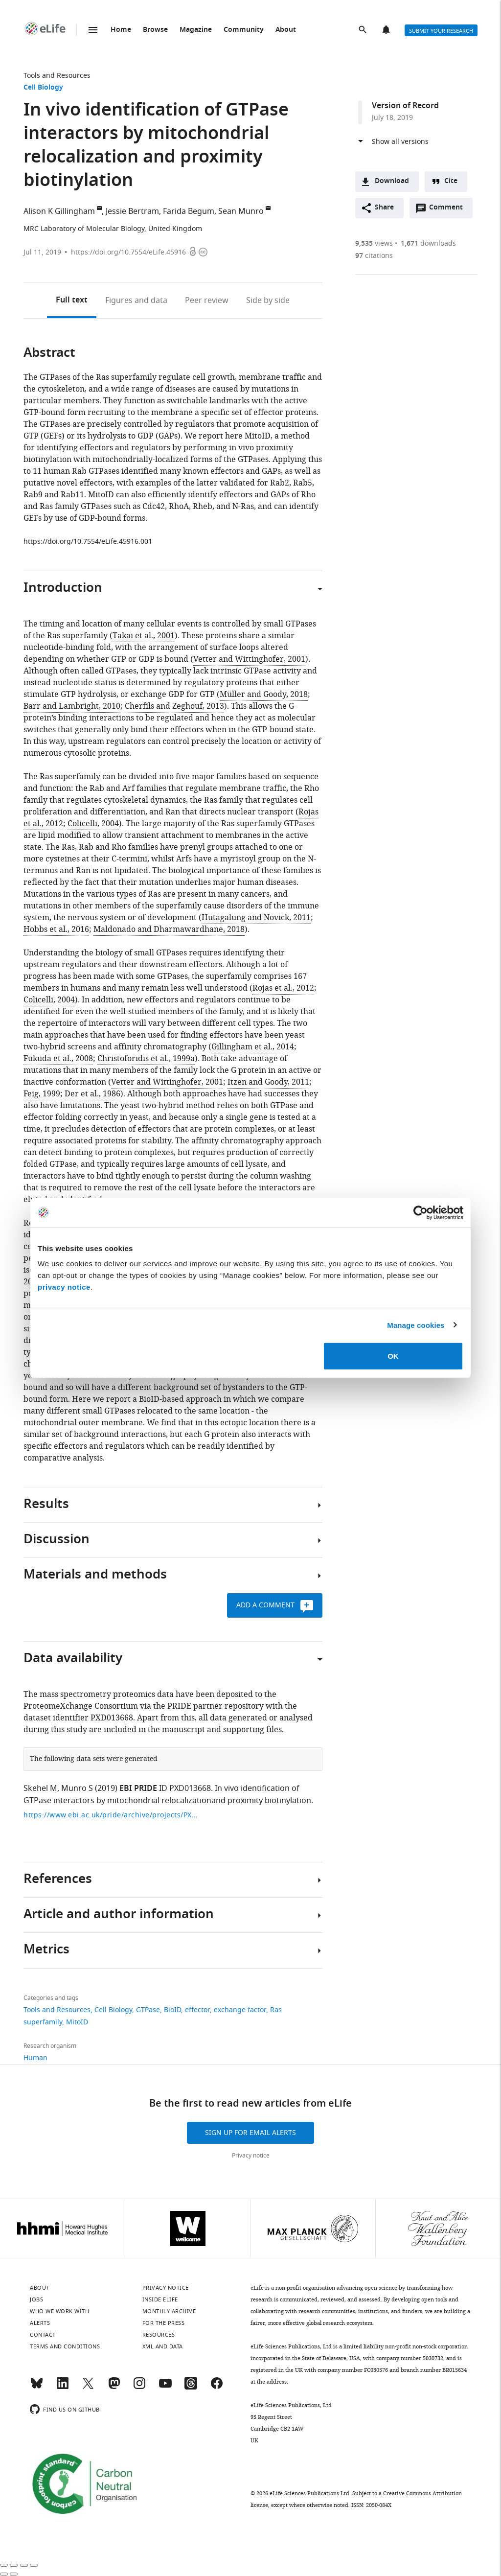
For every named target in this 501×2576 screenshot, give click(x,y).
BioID (172, 2010)
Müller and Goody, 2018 (264, 694)
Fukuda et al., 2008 (58, 1059)
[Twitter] (88, 2387)
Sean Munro (241, 211)
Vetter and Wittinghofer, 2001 (249, 659)
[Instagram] (139, 2387)
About (285, 30)
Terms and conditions (65, 2346)
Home (121, 30)
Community (244, 30)
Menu (93, 30)
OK (393, 1356)
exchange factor (240, 2010)
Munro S (77, 1788)
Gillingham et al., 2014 (252, 1047)
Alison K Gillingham (59, 211)
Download (392, 181)
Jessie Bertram (132, 211)
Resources (158, 2335)
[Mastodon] (114, 2387)
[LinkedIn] (62, 2387)
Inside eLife (160, 2299)
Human (35, 2058)
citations (374, 256)
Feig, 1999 (41, 1094)
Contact (43, 2335)
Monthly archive (169, 2311)
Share (384, 207)
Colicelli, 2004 (93, 824)
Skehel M (40, 1788)
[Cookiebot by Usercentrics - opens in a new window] (420, 1212)
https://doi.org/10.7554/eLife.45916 (128, 252)
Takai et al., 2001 (144, 636)
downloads (428, 243)
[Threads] (191, 2387)
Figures (136, 300)
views (374, 243)
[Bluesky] (37, 2387)
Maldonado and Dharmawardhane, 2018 (169, 929)
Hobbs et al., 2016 (56, 929)
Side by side (268, 300)
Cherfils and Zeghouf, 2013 (174, 706)
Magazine (196, 30)
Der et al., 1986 (92, 1094)
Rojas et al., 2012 (283, 988)
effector (197, 2010)
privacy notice (64, 1287)
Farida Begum (188, 211)
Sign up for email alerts (250, 2133)
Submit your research (441, 31)
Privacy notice (251, 2155)
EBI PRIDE (138, 1789)
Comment (449, 210)
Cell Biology (43, 87)
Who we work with (59, 2311)
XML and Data (162, 2346)
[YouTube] (165, 2387)
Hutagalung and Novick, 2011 (256, 918)
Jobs (36, 2299)
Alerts (387, 30)
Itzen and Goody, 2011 (268, 1082)
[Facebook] (217, 2387)
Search (363, 30)
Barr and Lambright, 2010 (71, 706)
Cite (450, 181)
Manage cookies (415, 1325)
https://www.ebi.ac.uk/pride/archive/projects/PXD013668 (111, 1815)
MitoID (77, 2022)
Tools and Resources (57, 75)
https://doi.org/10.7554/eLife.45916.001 (87, 541)
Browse (155, 30)
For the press (163, 2323)
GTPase (148, 2010)
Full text (72, 300)
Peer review (206, 300)
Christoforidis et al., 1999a (146, 1059)
